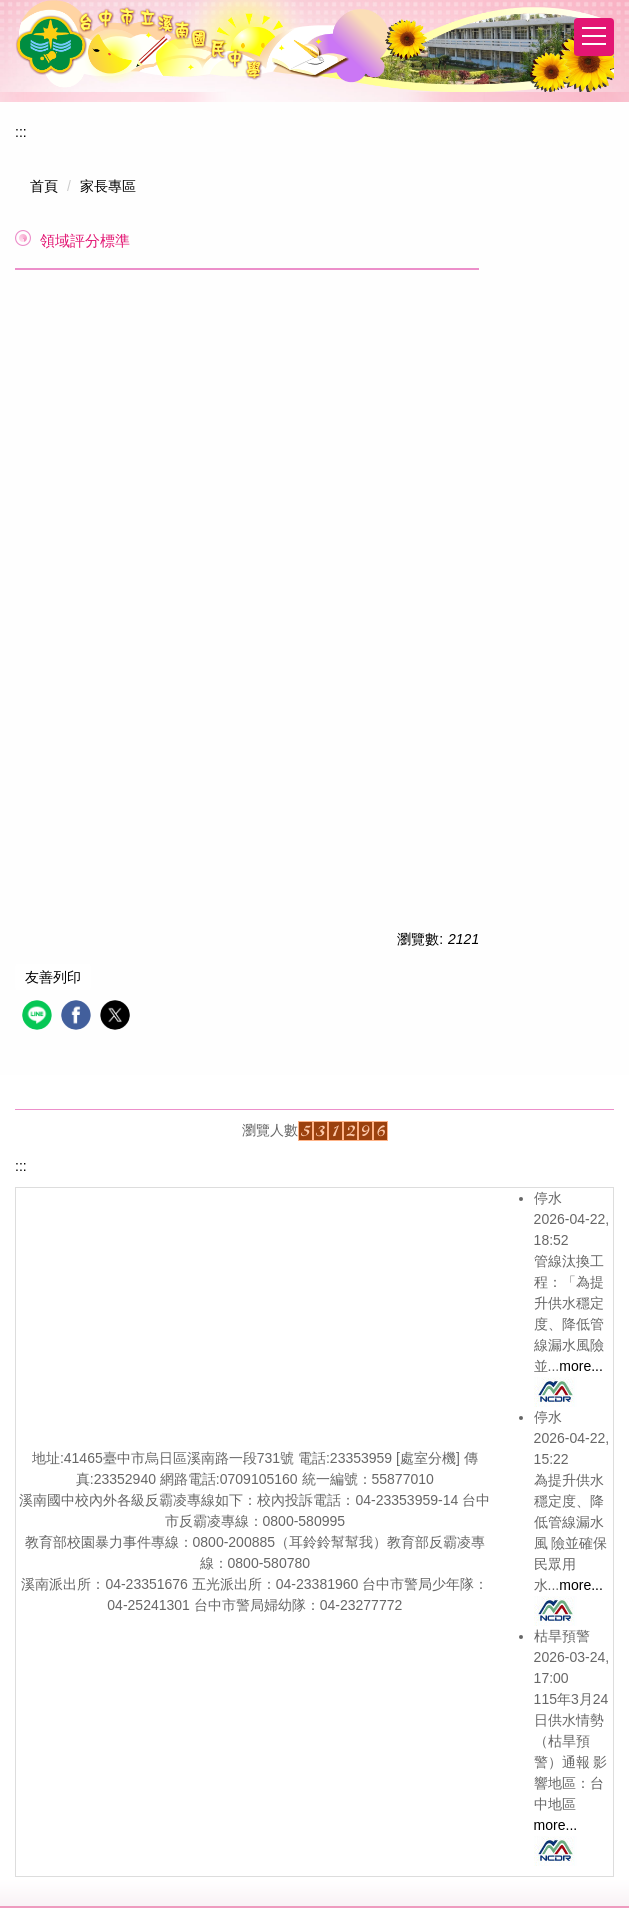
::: (21, 132)
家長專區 (108, 186)
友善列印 (53, 977)
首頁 (44, 186)
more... (581, 1366)
